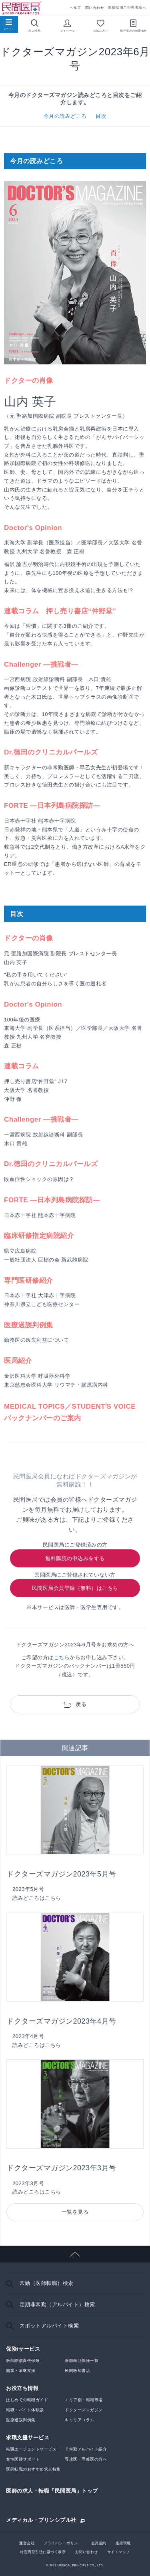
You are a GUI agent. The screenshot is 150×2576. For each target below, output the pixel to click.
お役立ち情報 (22, 2388)
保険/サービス (23, 2349)
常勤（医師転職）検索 (47, 2283)
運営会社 (26, 2543)
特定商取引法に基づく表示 (43, 2552)
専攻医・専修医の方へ (86, 2459)
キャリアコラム (79, 2420)
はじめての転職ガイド (27, 2400)
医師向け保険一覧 (81, 2360)
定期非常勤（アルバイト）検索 (57, 2304)
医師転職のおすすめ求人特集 (33, 2469)
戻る (81, 1704)
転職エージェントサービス (31, 2449)
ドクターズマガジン (84, 2410)
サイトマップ (118, 2552)
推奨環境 (123, 2543)
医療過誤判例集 (21, 2420)
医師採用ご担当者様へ (127, 8)
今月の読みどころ (65, 116)
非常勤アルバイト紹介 (86, 2449)
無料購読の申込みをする (75, 1558)
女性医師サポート (23, 2459)
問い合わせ (94, 8)
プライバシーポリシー (63, 2543)
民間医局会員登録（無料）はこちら (75, 1588)
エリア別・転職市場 (84, 2400)
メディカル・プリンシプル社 (41, 2520)
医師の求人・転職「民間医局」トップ (52, 2491)
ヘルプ (75, 8)
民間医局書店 (77, 2370)
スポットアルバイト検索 (49, 2326)
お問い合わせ (86, 2552)
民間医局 (22, 8)
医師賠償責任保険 (23, 2360)
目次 (101, 116)
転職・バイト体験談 (25, 2410)
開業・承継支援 (21, 2370)
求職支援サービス (27, 2437)
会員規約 (98, 2543)
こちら (62, 1657)
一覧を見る (75, 2212)
